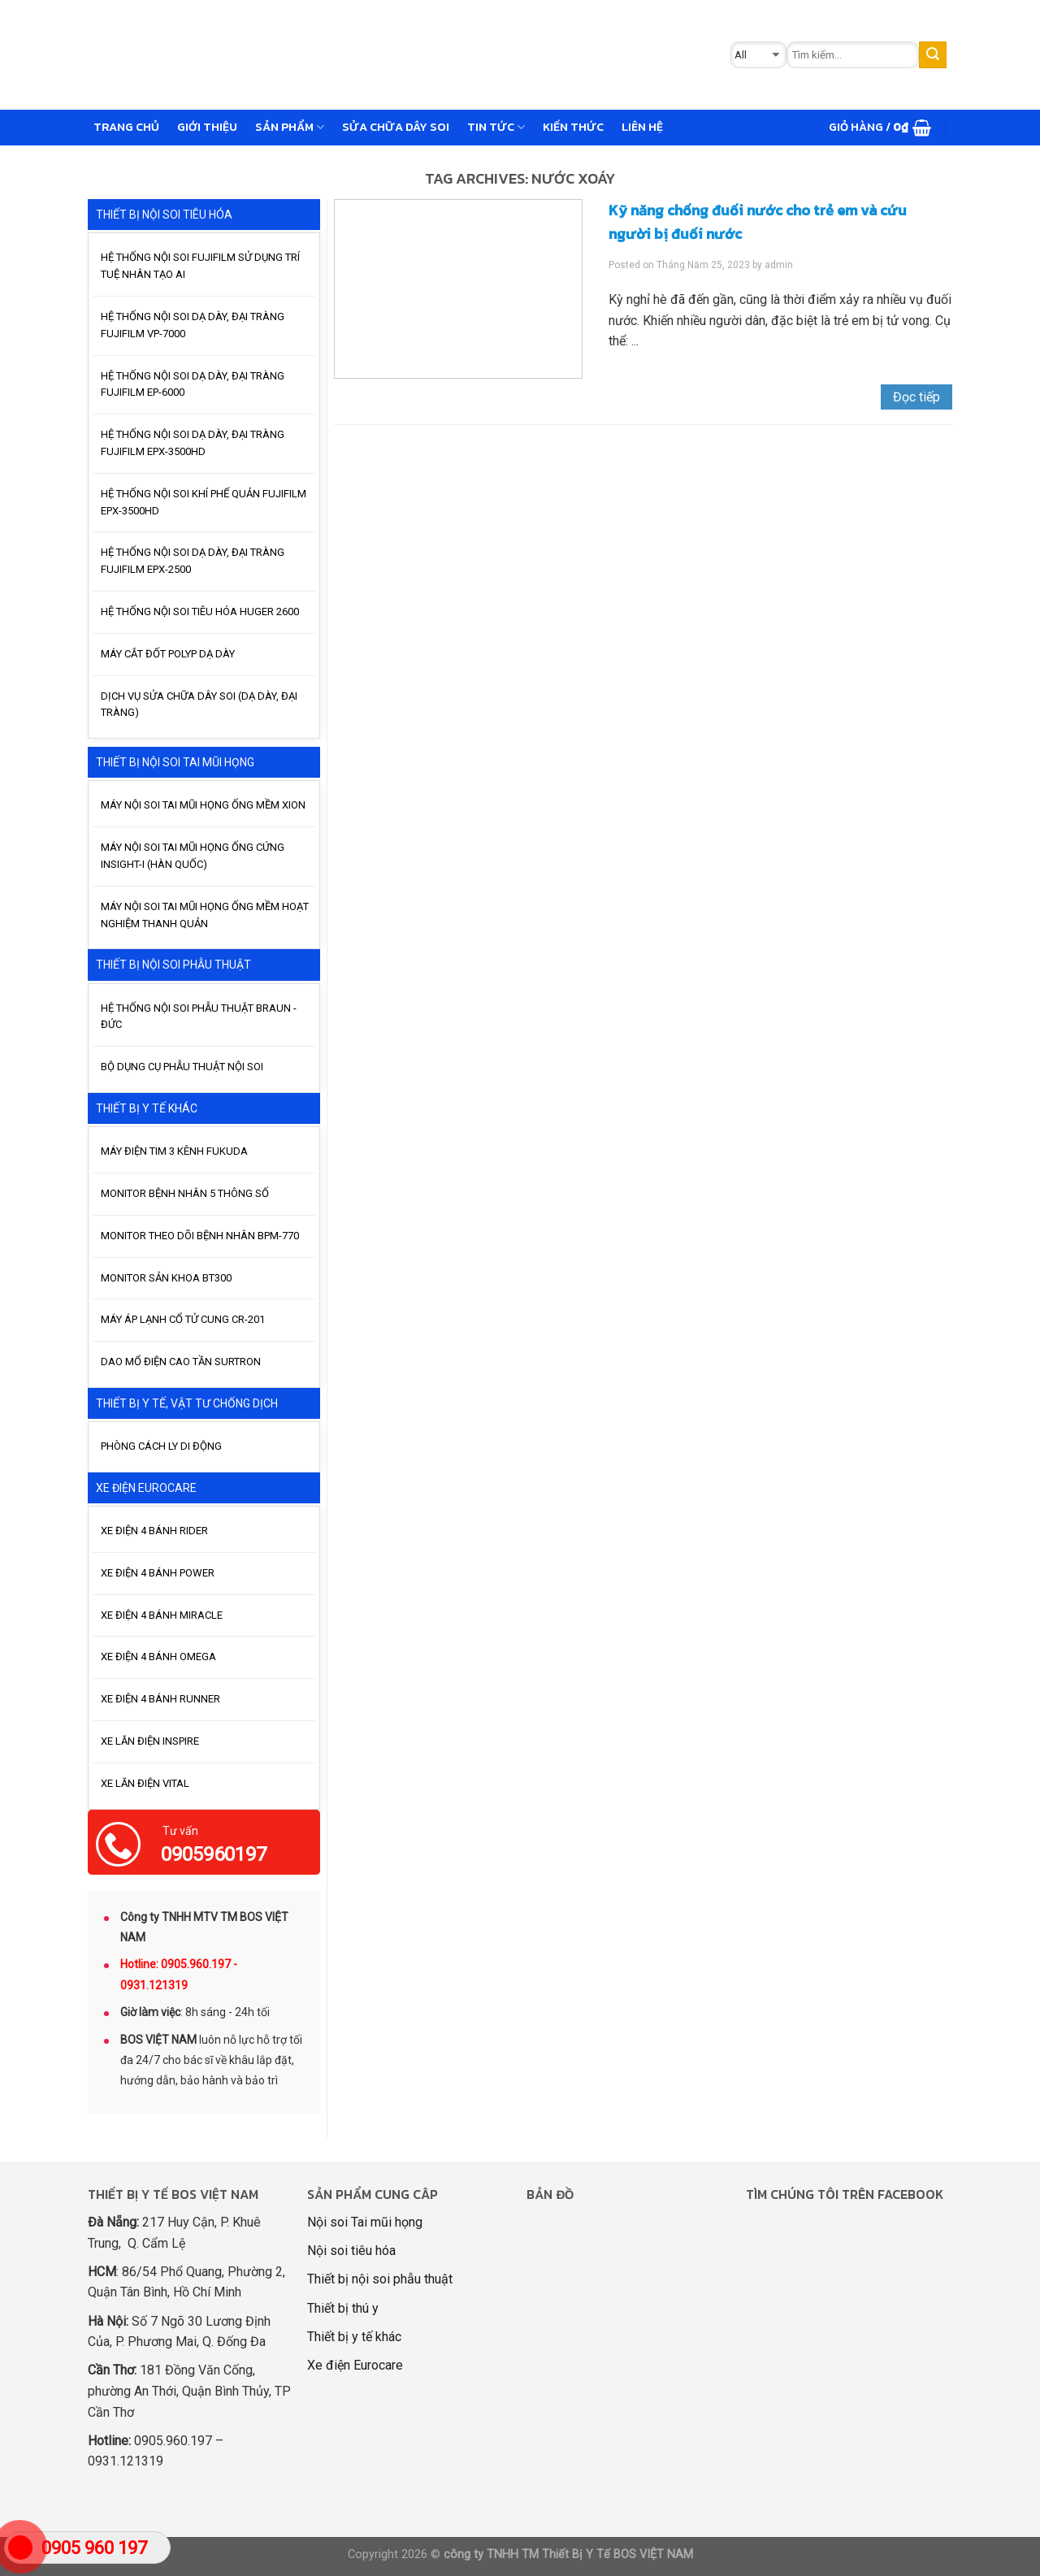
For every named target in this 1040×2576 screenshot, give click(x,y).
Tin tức (496, 127)
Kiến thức (573, 127)
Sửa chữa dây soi (395, 127)
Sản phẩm (289, 127)
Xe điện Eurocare (355, 2365)
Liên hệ (642, 127)
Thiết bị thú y (343, 2308)
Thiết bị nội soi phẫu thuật (380, 2279)
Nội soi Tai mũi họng (364, 2222)
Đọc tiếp (916, 397)
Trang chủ (126, 127)
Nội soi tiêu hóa (351, 2250)
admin (779, 265)
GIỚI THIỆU (207, 127)
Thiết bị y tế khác (354, 2336)
